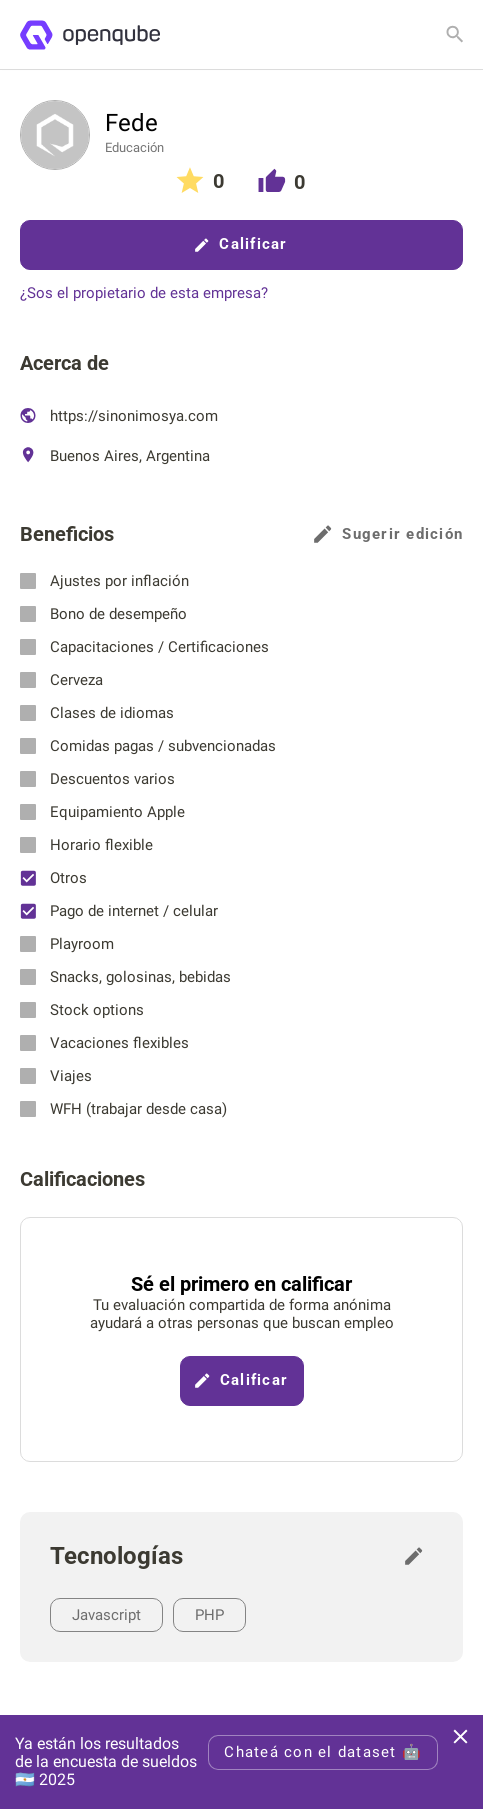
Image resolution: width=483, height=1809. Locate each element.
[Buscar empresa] (455, 34)
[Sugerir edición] (419, 1556)
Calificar (241, 244)
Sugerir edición (388, 534)
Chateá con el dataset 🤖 (323, 1752)
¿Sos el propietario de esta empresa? (144, 293)
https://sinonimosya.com (119, 416)
